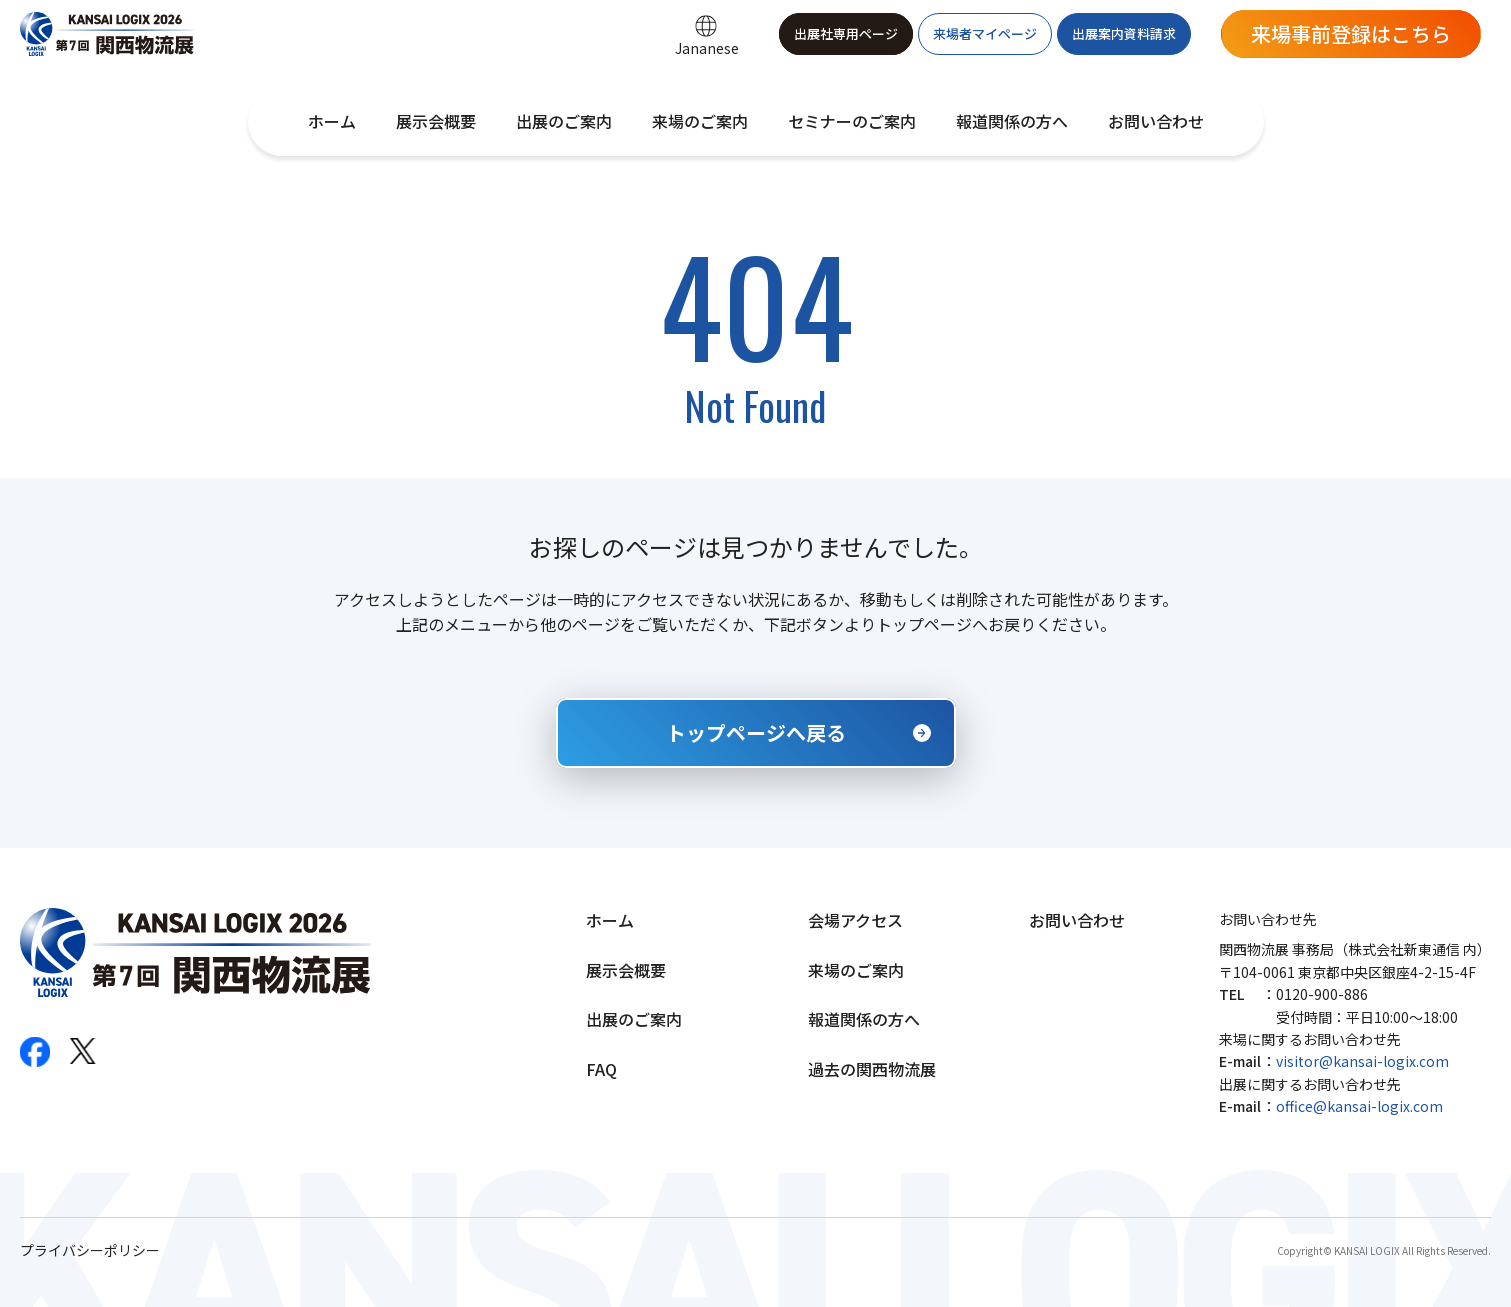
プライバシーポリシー (90, 1250)
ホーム (332, 121)
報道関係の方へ (1012, 121)
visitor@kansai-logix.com (1362, 1061)
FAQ (601, 1069)
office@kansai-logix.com (1359, 1106)
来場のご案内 (700, 121)
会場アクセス (855, 920)
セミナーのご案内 (852, 121)
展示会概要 (436, 121)
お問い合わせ (1156, 121)
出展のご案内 (564, 121)
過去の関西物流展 (872, 1069)
